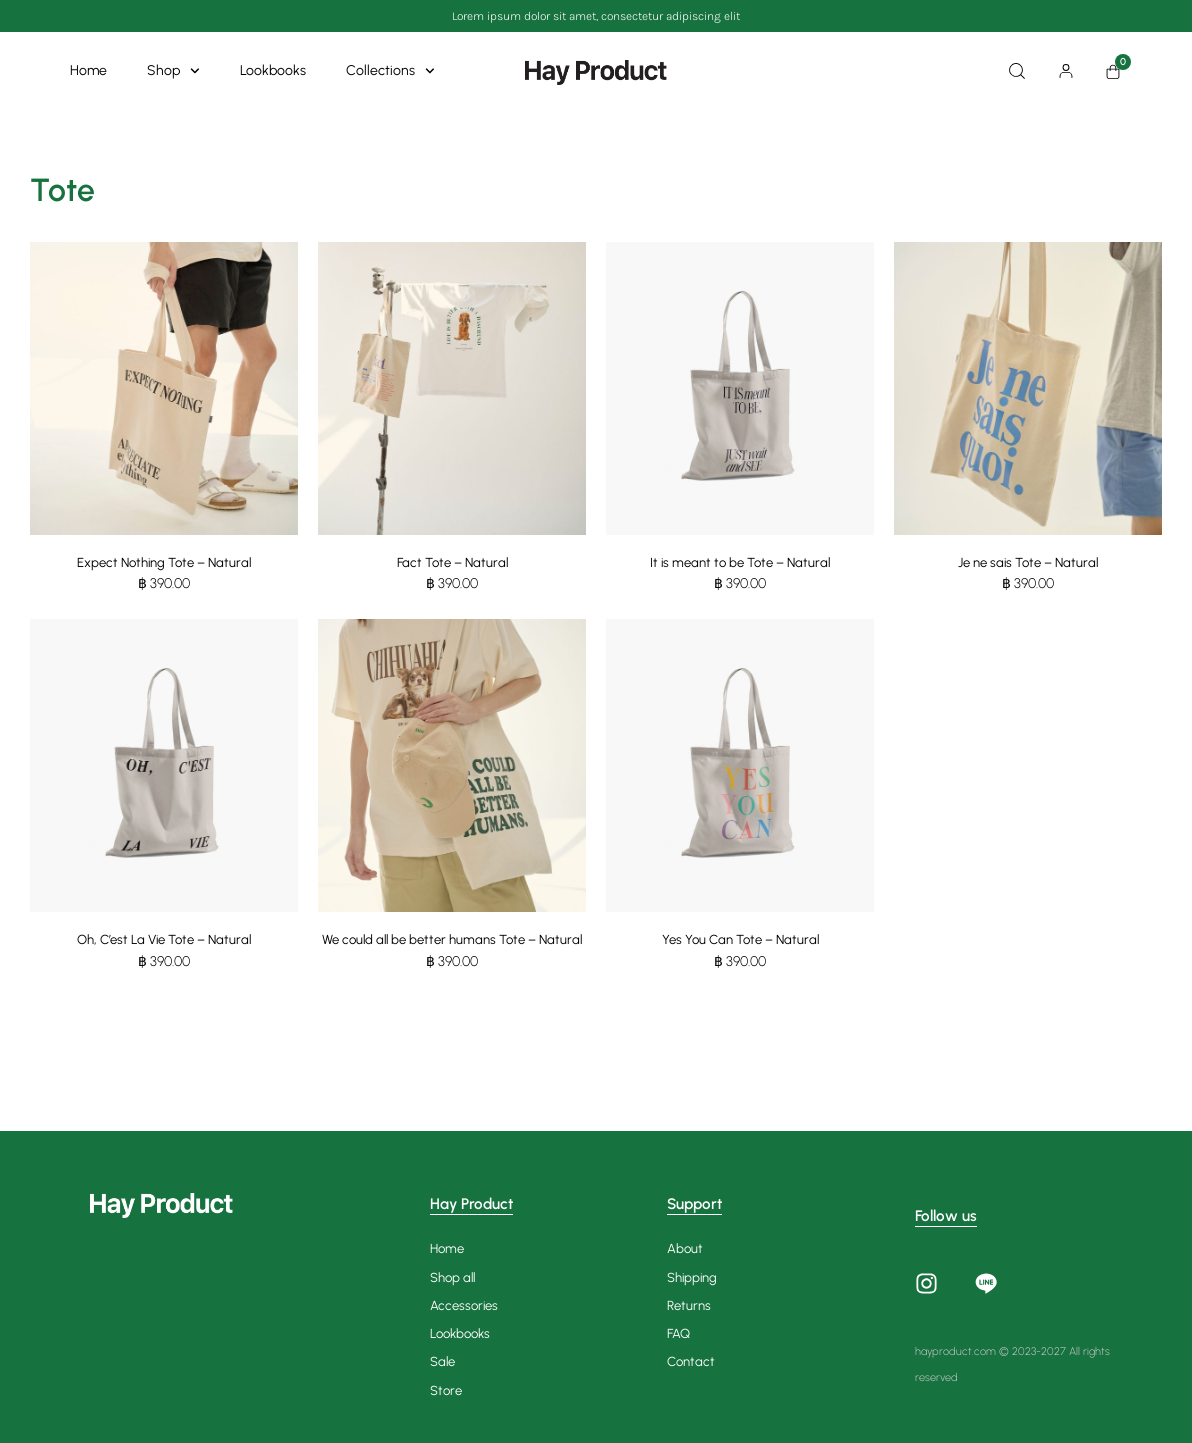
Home (88, 70)
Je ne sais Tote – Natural (1028, 562)
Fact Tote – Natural (452, 562)
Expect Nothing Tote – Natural (164, 562)
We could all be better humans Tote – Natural (452, 950)
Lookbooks (273, 70)
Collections (390, 71)
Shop (173, 71)
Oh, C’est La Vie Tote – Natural (164, 941)
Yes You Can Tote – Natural (740, 941)
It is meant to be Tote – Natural (740, 562)
